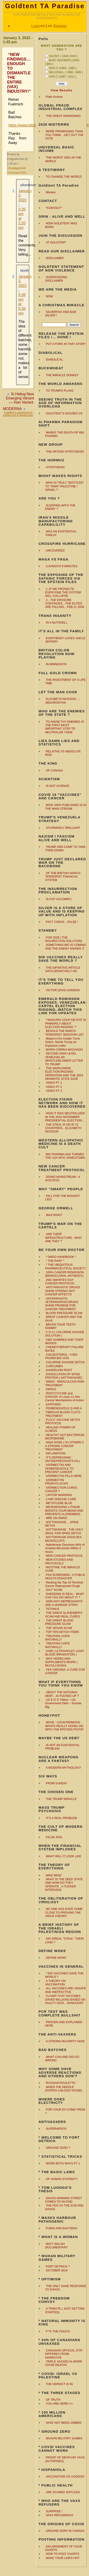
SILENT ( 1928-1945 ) (63, 56)
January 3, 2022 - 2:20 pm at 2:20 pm (25, 209)
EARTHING (53, 1404)
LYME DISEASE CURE (61, 1499)
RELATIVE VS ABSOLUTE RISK (63, 753)
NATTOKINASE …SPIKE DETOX (62, 1523)
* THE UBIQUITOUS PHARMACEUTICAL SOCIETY (65, 1266)
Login (35, 26)
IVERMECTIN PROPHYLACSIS (56, 1481)
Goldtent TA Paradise (45, 6)
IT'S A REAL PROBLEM (61, 1818)
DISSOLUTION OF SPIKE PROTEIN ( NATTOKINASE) (63, 1375)
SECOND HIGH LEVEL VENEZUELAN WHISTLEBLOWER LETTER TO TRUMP (64, 1059)
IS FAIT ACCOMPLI (59, 899)
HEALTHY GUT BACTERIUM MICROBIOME (64, 1436)
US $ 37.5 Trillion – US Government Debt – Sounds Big (63, 1703)
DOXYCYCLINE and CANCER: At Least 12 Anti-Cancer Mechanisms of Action (64, 1397)
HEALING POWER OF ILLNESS (60, 1429)
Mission (51, 192)
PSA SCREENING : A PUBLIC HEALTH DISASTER (65, 1576)
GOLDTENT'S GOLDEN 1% (64, 413)
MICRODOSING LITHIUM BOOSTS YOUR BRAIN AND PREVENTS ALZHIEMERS (64, 1510)
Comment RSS (17, 172)
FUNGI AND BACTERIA (61, 2228)
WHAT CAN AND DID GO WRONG (62, 2058)
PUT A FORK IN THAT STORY (66, 344)
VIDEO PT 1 (54, 1082)
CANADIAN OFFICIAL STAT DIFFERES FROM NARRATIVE (64, 2354)
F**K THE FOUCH (58, 2331)
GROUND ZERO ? (58, 2147)
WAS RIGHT (54, 1215)
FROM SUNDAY (56, 1783)
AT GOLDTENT (56, 242)
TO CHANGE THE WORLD (64, 176)
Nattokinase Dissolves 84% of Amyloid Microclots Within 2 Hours (65, 1548)
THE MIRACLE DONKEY (62, 375)
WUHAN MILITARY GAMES (64, 2438)
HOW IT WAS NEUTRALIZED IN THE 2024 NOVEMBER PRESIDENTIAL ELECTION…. (65, 1117)
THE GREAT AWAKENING (63, 116)
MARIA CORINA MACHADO (64, 1049)
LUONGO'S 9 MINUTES (62, 566)
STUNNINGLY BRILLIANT (63, 827)
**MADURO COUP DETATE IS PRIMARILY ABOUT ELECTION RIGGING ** (65, 1023)
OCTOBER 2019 (57, 2270)
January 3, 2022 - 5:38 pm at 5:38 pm (25, 294)
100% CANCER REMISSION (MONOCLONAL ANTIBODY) (64, 1274)
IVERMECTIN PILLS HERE (64, 1476)
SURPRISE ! (54, 2511)
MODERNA (12, 409)
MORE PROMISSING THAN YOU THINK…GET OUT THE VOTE (64, 135)
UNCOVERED (55, 550)
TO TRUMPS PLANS (59, 390)
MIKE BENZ (54, 1875)
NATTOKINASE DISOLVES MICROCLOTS (63, 1538)
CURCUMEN (54, 1366)
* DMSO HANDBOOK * (61, 1257)
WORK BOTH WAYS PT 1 (63, 2163)
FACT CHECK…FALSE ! (62, 922)
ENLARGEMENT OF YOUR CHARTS (63, 2548)
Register (60, 26)
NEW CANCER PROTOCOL (64, 1555)
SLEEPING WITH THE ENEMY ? (60, 507)
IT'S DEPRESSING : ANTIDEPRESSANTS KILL (63, 1459)
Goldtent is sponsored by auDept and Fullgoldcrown (18, 413)
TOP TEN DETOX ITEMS (62, 1632)
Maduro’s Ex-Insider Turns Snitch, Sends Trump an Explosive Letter (62, 1042)
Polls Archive (54, 96)
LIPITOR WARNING (59, 1495)
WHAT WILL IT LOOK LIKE (63, 1856)
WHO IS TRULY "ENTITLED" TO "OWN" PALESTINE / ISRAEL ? (64, 486)
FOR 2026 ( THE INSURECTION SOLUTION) (63, 939)
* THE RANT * (55, 1260)
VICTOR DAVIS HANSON (63, 990)
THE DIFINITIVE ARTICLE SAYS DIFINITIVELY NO (63, 969)
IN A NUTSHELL (56, 622)
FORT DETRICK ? (58, 2266)
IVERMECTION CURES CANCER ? (61, 1489)
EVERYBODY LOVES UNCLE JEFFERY (65, 639)
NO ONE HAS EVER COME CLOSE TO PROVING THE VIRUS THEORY (64, 1912)
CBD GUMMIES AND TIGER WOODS (64, 1341)
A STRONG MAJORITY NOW (65, 2041)
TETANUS (52, 1609)
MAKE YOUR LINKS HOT (63, 2558)
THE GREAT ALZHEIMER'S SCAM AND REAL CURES (63, 1614)
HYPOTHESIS (55, 467)
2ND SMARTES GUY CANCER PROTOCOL (60, 1281)
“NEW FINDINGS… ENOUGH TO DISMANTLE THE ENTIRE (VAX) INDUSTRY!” (19, 73)
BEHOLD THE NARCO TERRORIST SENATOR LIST (64, 1032)
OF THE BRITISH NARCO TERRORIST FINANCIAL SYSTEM (63, 876)
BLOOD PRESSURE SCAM (64, 1313)
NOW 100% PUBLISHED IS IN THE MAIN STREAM (65, 806)
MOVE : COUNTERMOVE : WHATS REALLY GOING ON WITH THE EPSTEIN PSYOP (64, 1726)
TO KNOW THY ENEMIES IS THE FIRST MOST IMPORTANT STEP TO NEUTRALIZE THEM (64, 727)
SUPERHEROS (56, 2128)
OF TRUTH (53, 2399)
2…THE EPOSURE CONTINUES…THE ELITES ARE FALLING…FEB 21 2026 (64, 603)
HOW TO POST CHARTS (62, 2554)
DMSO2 (51, 1389)
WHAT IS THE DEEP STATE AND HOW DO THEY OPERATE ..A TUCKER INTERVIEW (64, 1884)
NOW (49, 296)
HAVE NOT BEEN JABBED (64, 2422)
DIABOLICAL (54, 359)
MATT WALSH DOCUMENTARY (56, 2245)
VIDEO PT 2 (54, 1087)
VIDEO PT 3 (54, 1090)
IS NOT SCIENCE (58, 786)
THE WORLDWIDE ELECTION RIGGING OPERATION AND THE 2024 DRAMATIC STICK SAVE (64, 1073)
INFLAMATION (55, 1453)
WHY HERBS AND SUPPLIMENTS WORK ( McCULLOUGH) (61, 1662)
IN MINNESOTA (56, 664)
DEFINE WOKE (56, 1957)
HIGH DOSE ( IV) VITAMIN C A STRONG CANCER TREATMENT (64, 1446)
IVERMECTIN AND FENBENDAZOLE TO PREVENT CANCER (59, 1468)
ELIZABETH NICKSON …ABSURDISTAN (62, 700)
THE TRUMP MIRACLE (61, 1799)
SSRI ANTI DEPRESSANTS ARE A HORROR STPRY (64, 1603)
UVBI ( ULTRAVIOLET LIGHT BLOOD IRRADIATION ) (64, 1652)
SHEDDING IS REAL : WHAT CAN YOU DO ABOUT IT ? (64, 1595)
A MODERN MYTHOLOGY (63, 1767)
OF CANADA (54, 770)
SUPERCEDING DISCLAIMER (56, 278)
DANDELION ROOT (59, 1370)
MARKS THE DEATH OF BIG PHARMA (64, 434)
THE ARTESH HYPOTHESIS (65, 451)
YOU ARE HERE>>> (59, 2403)
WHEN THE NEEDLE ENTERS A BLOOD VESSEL (64, 2088)
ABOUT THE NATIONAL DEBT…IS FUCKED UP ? (62, 1693)
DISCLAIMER (55, 258)
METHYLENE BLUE (59, 1503)
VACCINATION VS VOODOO (65, 2476)
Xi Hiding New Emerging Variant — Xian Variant (20, 398)
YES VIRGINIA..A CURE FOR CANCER (65, 1671)
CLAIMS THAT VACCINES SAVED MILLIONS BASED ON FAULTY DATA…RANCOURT (65, 1999)
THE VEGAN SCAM (59, 1628)
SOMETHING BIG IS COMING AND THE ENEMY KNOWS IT (65, 946)
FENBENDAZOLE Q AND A (64, 1408)
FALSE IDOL (54, 1837)
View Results (61, 90)
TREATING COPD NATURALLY (57, 1637)
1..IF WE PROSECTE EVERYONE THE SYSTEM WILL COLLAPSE (63, 592)
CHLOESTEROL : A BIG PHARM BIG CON (61, 1356)
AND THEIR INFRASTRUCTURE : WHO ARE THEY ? (63, 1237)
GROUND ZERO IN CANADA (65, 2531)
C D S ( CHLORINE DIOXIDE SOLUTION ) (64, 1333)
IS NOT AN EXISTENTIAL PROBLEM (62, 1746)
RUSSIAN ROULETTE (60, 2083)
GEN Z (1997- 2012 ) (62, 76)
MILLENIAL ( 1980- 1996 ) (66, 72)
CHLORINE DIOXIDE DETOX (65, 1362)
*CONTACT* (54, 208)
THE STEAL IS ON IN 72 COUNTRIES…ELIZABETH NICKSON (63, 1128)
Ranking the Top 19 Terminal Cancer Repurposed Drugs (64, 1584)
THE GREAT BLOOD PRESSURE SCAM (59, 1622)
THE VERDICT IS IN (59, 2384)
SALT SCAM (54, 1589)
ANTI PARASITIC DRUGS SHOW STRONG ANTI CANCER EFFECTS (62, 1290)
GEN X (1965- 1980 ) (62, 68)
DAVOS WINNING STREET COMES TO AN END (63, 2199)
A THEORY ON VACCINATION (55, 1982)
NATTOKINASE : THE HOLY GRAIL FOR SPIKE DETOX (64, 1531)
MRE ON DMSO (56, 1518)
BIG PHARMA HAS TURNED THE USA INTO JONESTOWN (65, 1155)
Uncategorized (17, 168)
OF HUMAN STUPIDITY (62, 2179)
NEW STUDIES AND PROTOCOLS (59, 1561)
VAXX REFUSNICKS (59, 2515)
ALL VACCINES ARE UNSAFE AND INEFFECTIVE (65, 1990)
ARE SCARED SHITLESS (63, 2492)
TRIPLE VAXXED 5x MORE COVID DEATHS (63, 2363)
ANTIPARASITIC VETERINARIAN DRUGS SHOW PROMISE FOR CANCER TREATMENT (61, 1304)
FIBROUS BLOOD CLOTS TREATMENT (63, 1413)
